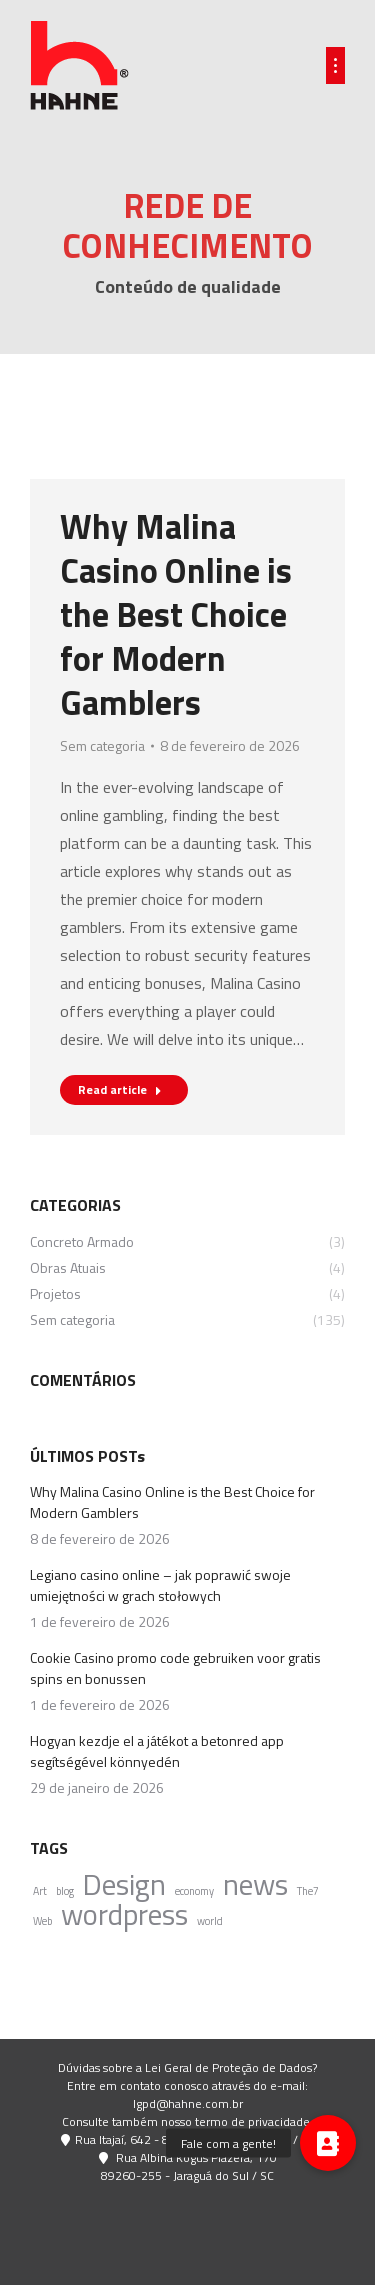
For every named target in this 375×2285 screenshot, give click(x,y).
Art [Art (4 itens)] (40, 1891)
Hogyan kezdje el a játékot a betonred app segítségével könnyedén (157, 1751)
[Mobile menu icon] (335, 65)
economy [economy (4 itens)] (194, 1891)
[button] (328, 2143)
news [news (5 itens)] (255, 1884)
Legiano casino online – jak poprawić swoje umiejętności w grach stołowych (160, 1585)
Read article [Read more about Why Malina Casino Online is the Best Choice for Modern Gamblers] (120, 1089)
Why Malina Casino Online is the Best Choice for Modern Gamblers (176, 614)
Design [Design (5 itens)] (124, 1884)
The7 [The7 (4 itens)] (308, 1891)
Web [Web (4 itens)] (42, 1921)
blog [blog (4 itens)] (65, 1891)
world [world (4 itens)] (210, 1921)
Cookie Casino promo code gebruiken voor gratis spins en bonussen (175, 1668)
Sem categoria (102, 745)
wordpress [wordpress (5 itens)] (124, 1914)
